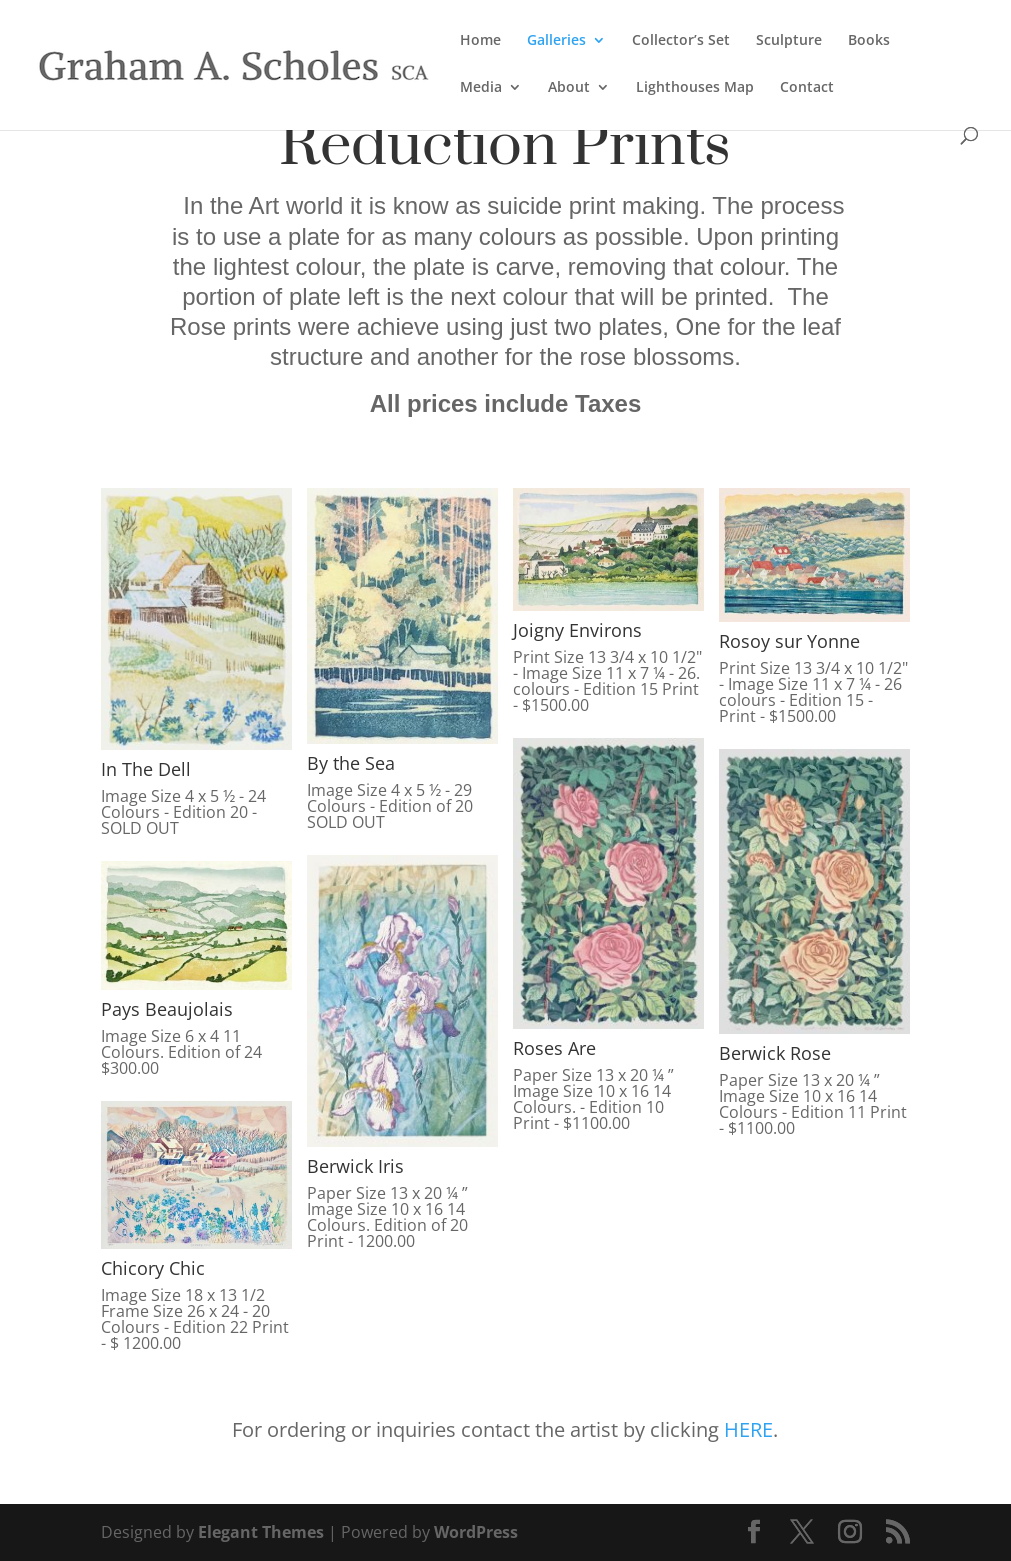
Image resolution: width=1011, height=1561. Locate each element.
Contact (807, 88)
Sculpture (789, 41)
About (569, 88)
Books (869, 41)
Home (480, 41)
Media (481, 88)
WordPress (476, 1532)
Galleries (556, 41)
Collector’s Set (681, 41)
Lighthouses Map (695, 88)
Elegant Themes (261, 1532)
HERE (748, 1429)
